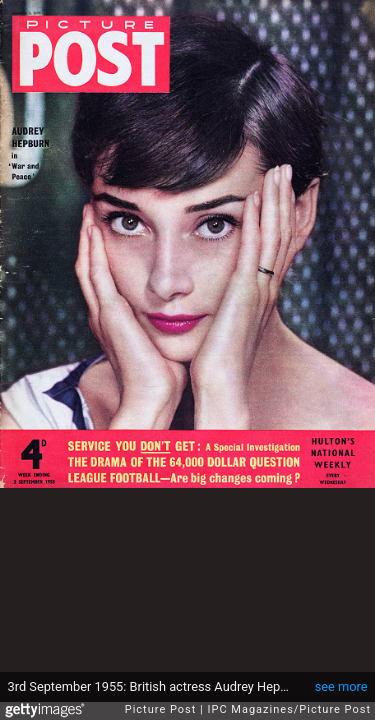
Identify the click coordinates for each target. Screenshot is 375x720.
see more (341, 686)
